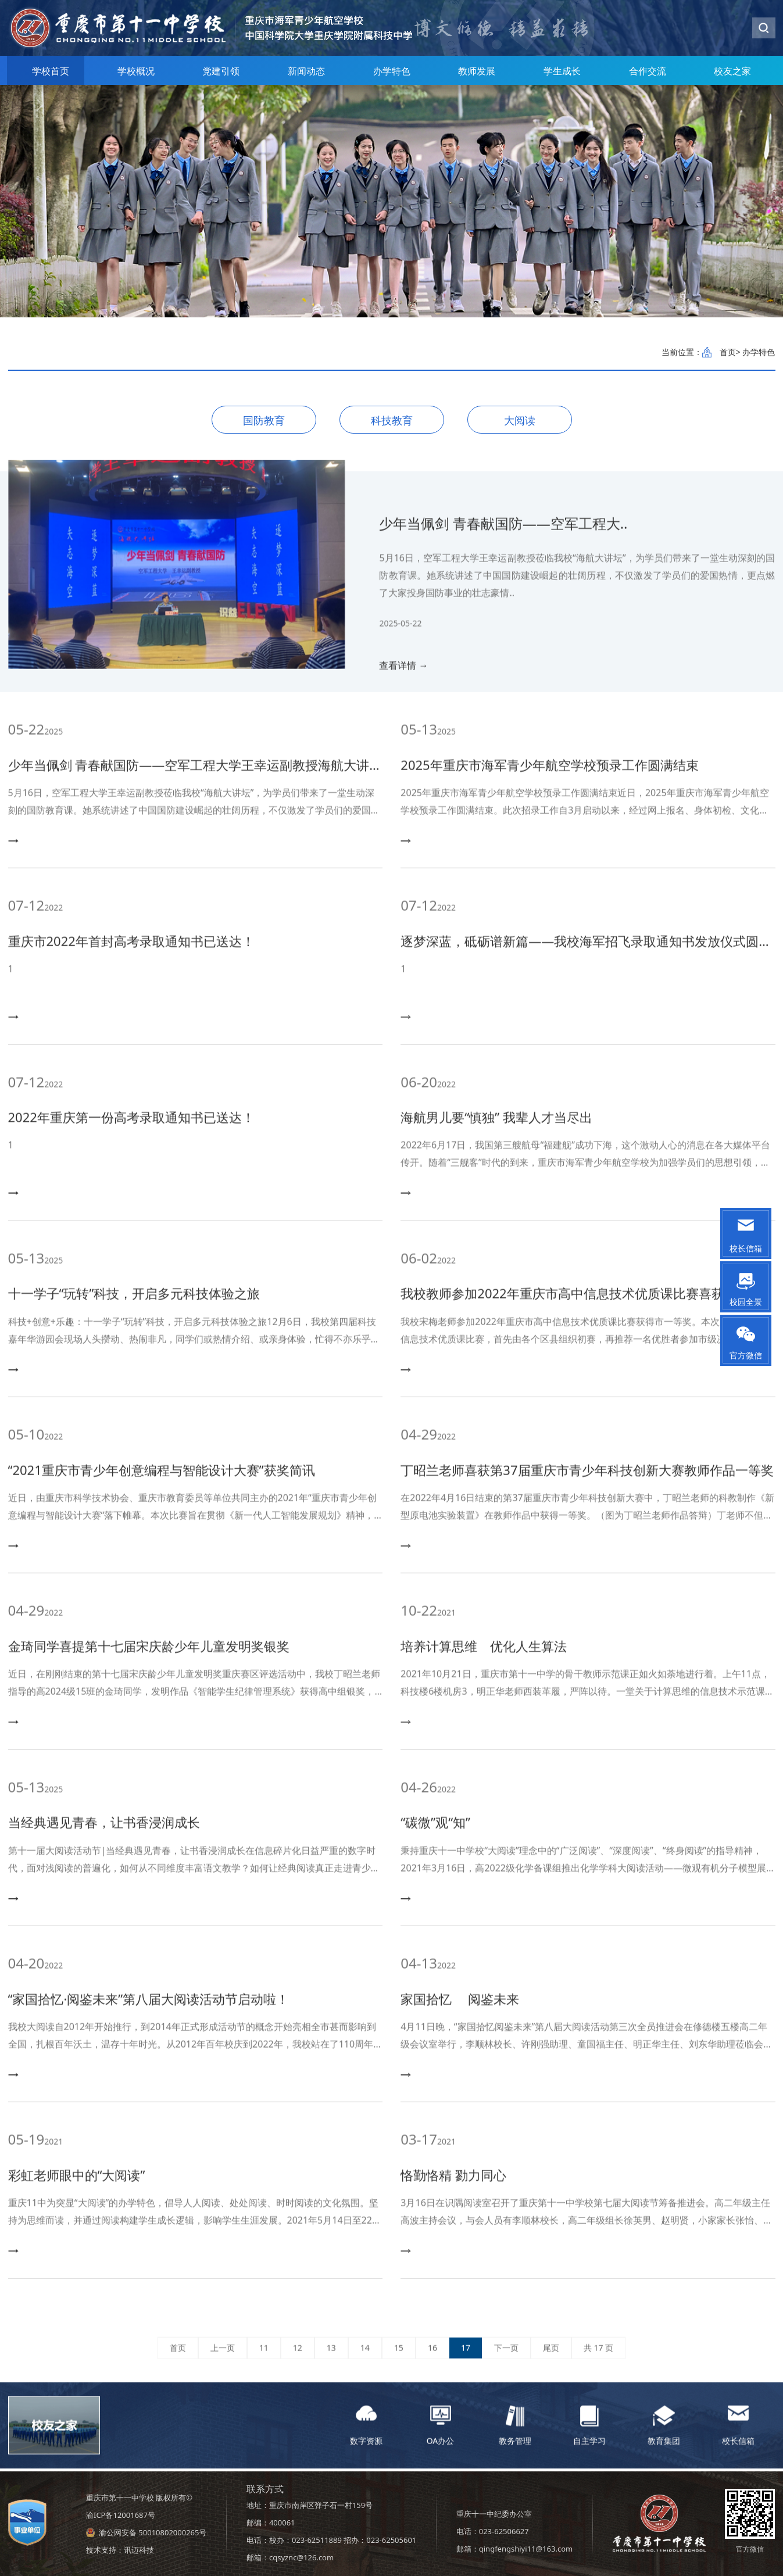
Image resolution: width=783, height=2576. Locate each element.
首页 (728, 351)
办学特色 (391, 71)
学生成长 (562, 71)
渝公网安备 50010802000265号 (152, 2532)
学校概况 (136, 71)
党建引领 (220, 71)
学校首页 (50, 71)
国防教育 (264, 420)
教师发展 (476, 71)
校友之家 (732, 71)
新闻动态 (306, 71)
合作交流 (647, 71)
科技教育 (392, 420)
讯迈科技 (139, 2550)
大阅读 (519, 420)
